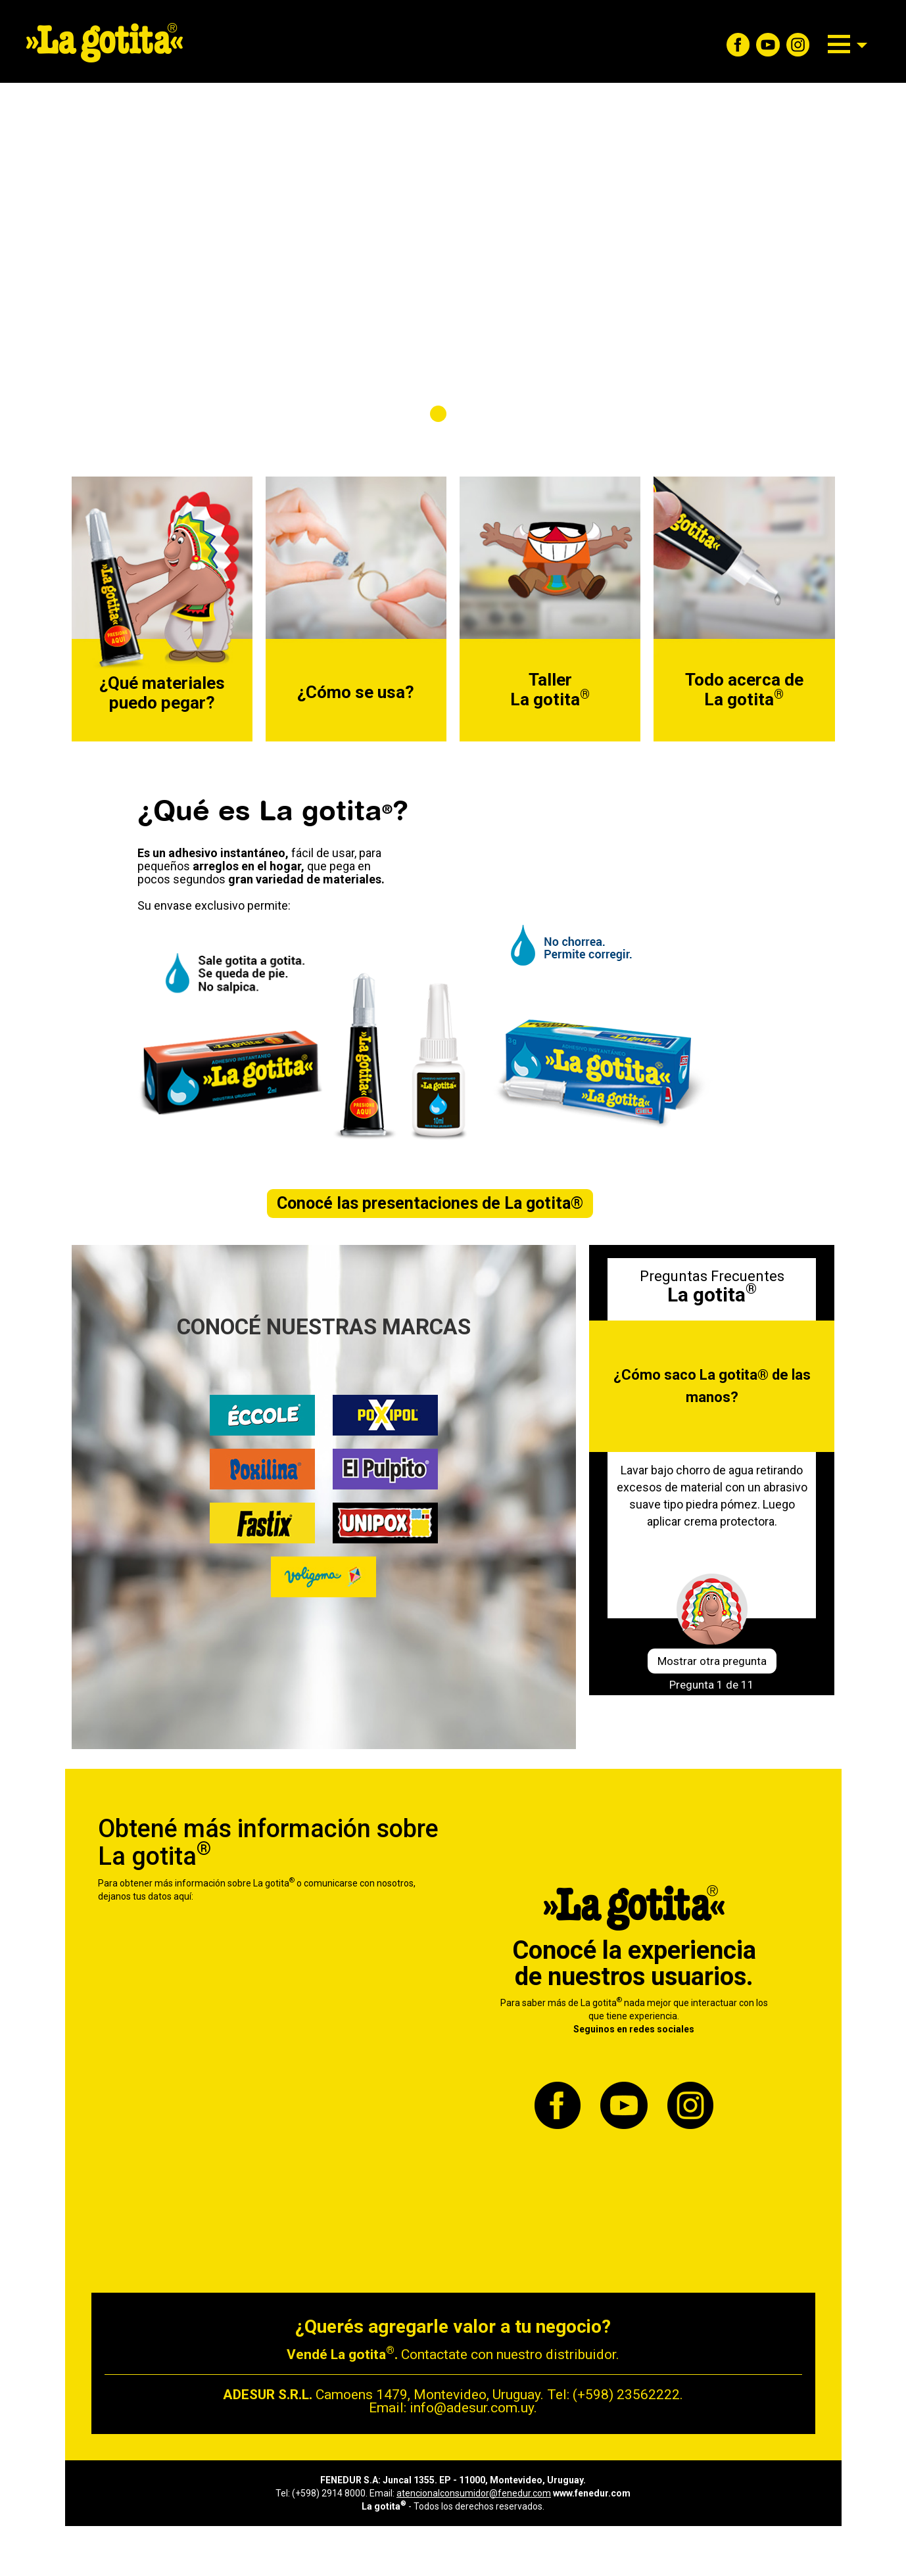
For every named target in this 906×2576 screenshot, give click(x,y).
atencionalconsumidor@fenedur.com (473, 2493)
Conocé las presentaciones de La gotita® (430, 1203)
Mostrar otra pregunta (712, 1661)
